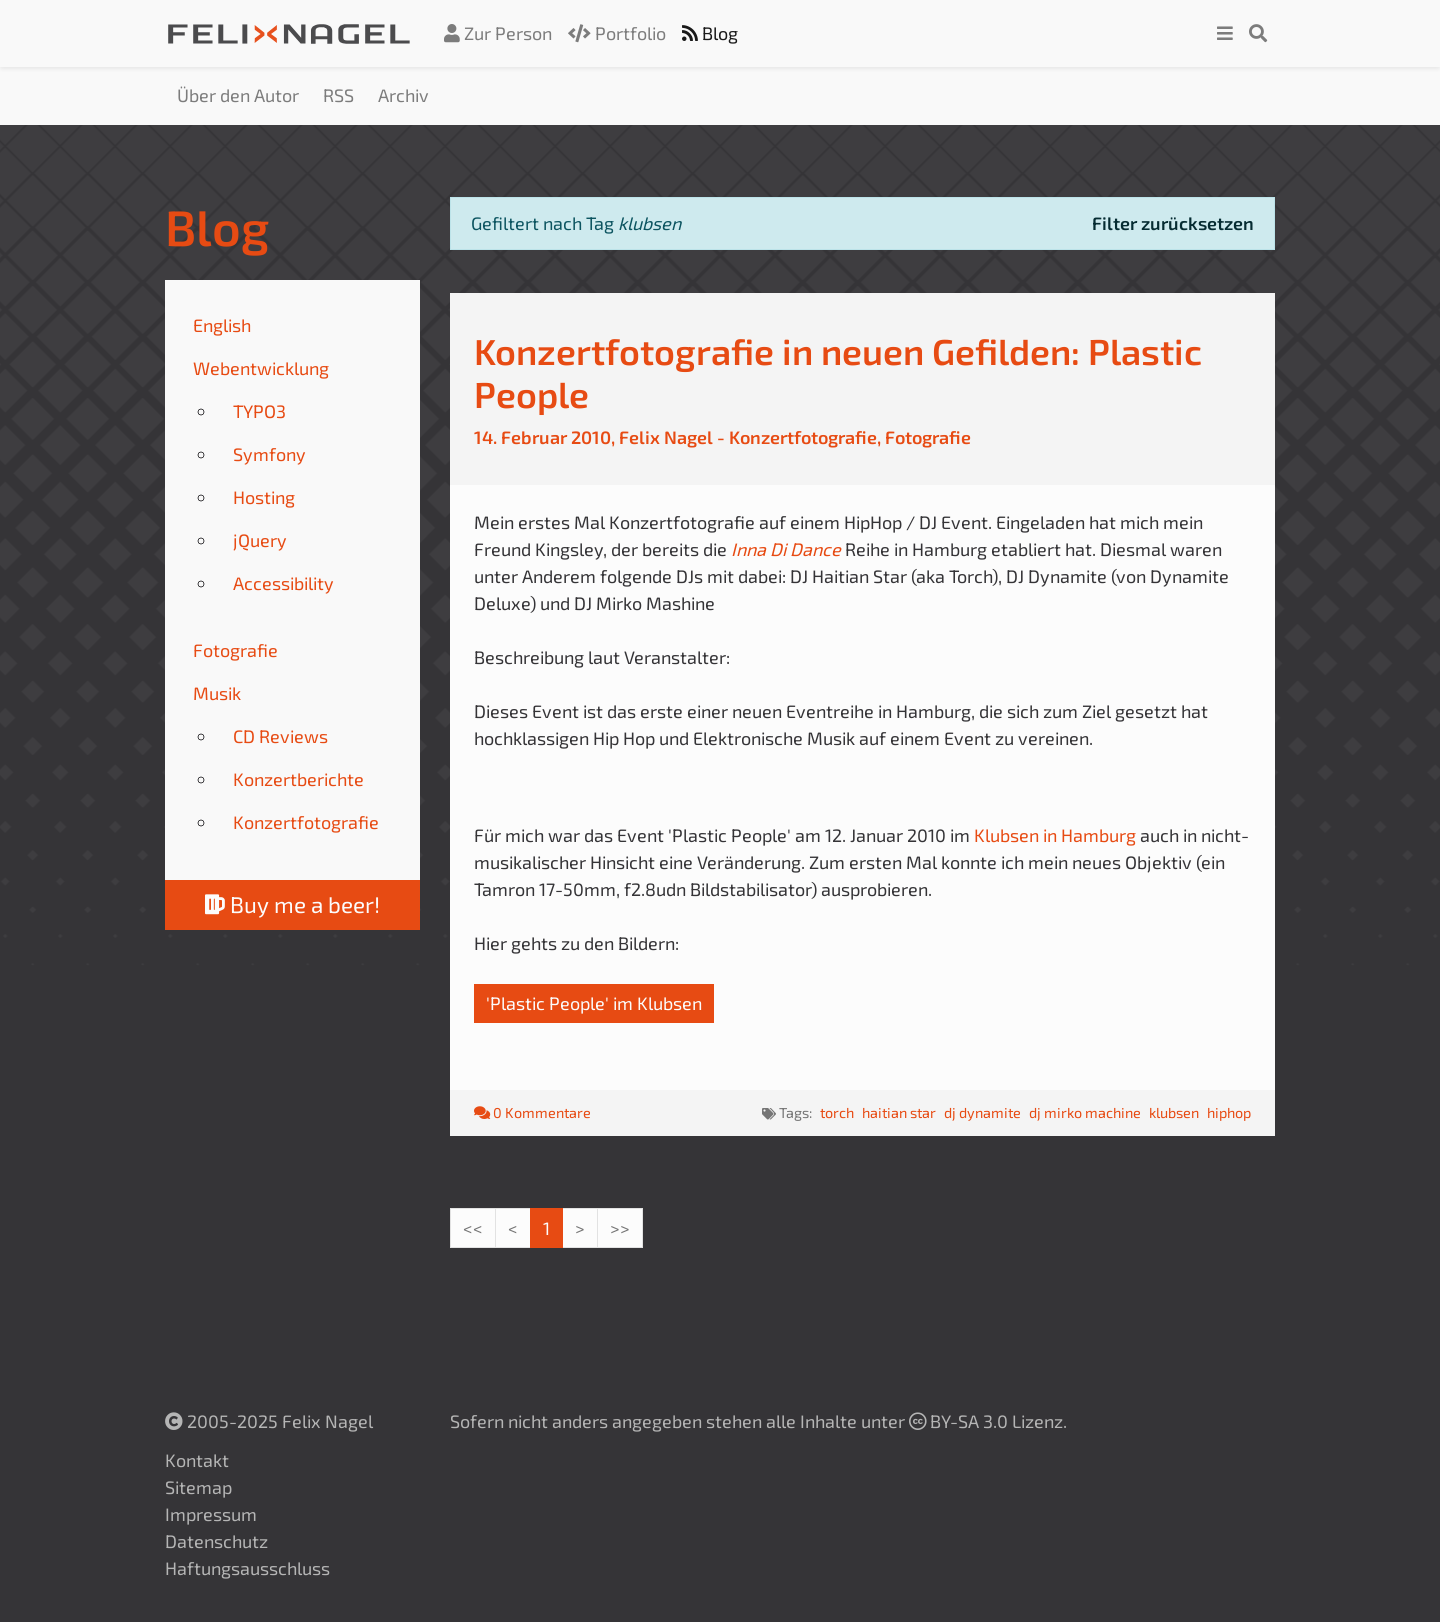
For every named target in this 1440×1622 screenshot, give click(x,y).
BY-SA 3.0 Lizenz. (988, 1421)
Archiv (403, 95)
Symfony (269, 454)
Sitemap (198, 1487)
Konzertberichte (298, 779)
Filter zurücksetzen (1173, 223)
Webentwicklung (261, 368)
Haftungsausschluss (247, 1568)
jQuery (260, 540)
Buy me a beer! (292, 904)
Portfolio (617, 33)
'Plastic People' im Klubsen (594, 1003)
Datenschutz (216, 1541)
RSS (338, 95)
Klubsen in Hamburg (1055, 835)
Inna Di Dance (788, 549)
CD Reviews (280, 736)
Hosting (264, 497)
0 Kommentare (532, 1112)
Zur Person (498, 33)
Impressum (211, 1514)
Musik (217, 693)
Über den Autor (238, 95)
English (222, 325)
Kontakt (197, 1460)
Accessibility (283, 583)
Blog (710, 33)
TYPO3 (259, 411)
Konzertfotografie (306, 822)
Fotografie (235, 650)
